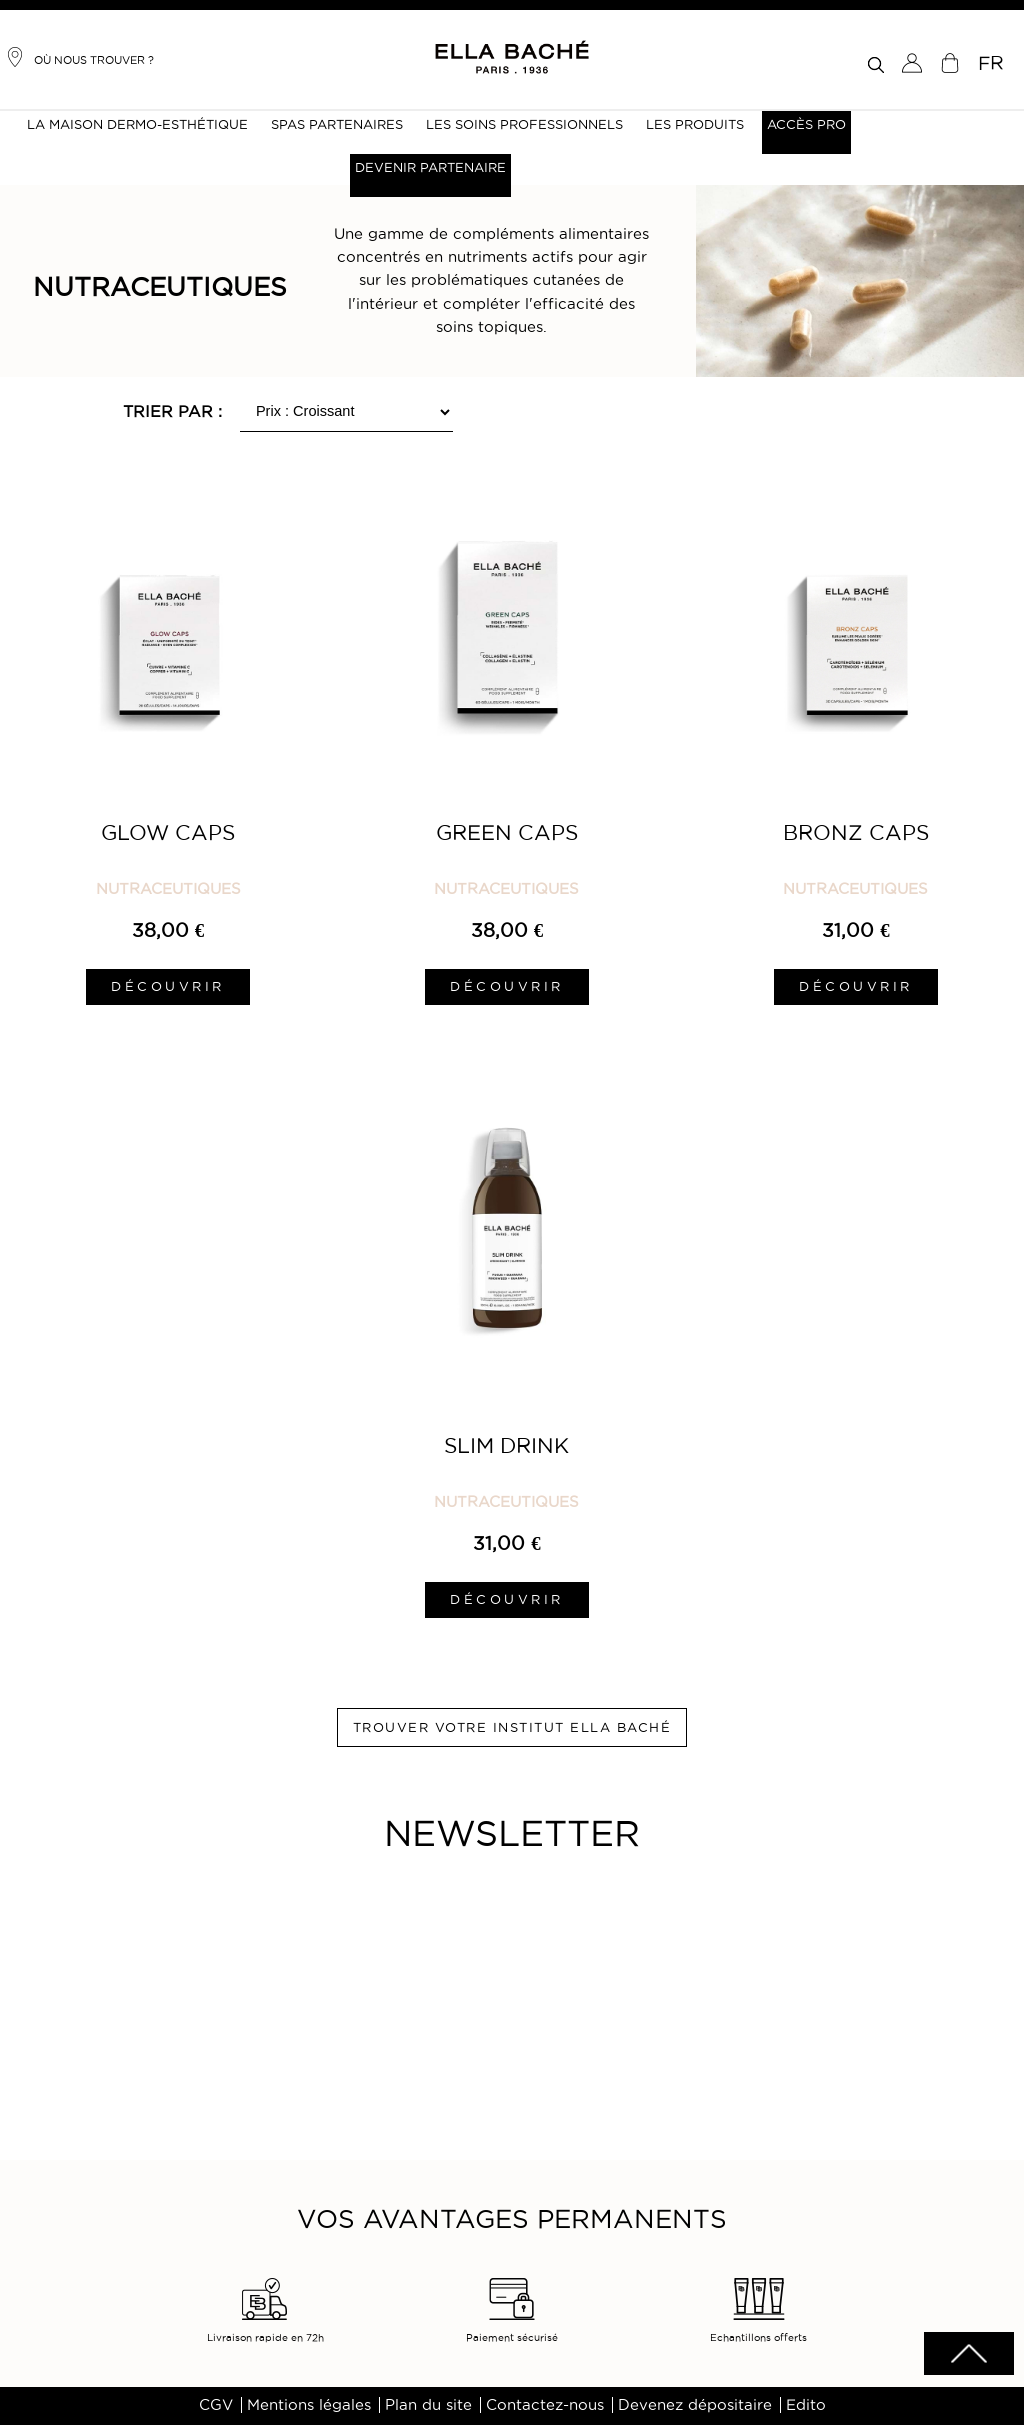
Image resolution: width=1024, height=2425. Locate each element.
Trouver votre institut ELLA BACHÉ (512, 1727)
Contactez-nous (545, 2405)
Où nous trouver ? (79, 57)
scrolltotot (969, 2353)
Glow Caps (168, 832)
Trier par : (172, 411)
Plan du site (428, 2405)
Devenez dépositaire (695, 2405)
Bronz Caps (856, 832)
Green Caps (507, 832)
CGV (216, 2405)
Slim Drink (506, 1445)
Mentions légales (309, 2405)
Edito (806, 2405)
